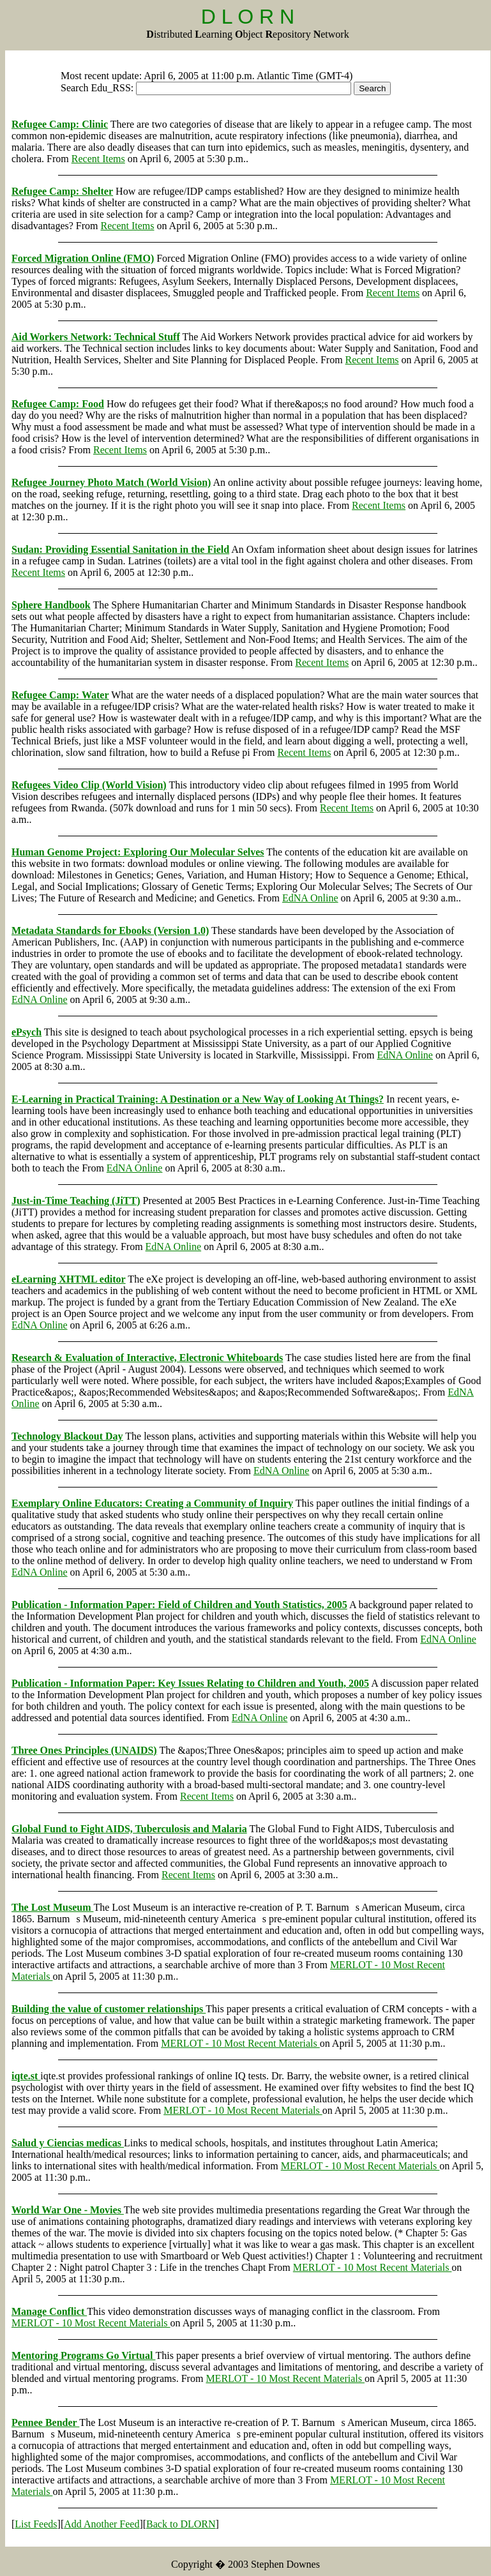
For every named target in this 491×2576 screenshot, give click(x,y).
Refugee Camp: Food (57, 403)
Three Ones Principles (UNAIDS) (84, 1750)
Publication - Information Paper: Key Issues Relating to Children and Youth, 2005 (190, 1683)
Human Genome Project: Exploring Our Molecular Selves (137, 852)
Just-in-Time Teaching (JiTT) (75, 1200)
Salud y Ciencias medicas (67, 2142)
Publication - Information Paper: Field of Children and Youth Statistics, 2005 (179, 1604)
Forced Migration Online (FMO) (82, 258)
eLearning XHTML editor (68, 1279)
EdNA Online (310, 898)
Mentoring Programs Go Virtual (83, 2355)
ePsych (26, 1032)
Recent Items (98, 158)
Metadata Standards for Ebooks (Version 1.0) (110, 930)
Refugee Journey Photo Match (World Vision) (111, 482)
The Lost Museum (52, 1907)
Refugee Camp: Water (60, 694)
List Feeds (36, 2524)
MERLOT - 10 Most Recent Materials (240, 2043)
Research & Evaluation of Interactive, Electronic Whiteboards (147, 1357)
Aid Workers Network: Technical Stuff (95, 336)
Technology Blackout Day (67, 1436)
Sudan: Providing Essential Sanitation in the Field (120, 549)
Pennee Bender (45, 2422)
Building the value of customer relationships (108, 2008)
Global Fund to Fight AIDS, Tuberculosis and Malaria (129, 1828)
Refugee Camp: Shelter (62, 191)
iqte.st (25, 2075)
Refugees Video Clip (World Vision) (89, 785)
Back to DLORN (180, 2524)
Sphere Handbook (51, 604)
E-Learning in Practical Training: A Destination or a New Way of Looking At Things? (197, 1099)
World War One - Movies (67, 2209)
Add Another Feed (101, 2524)
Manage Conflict (49, 2311)
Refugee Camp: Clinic (59, 124)
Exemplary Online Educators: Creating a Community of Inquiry (152, 1503)
